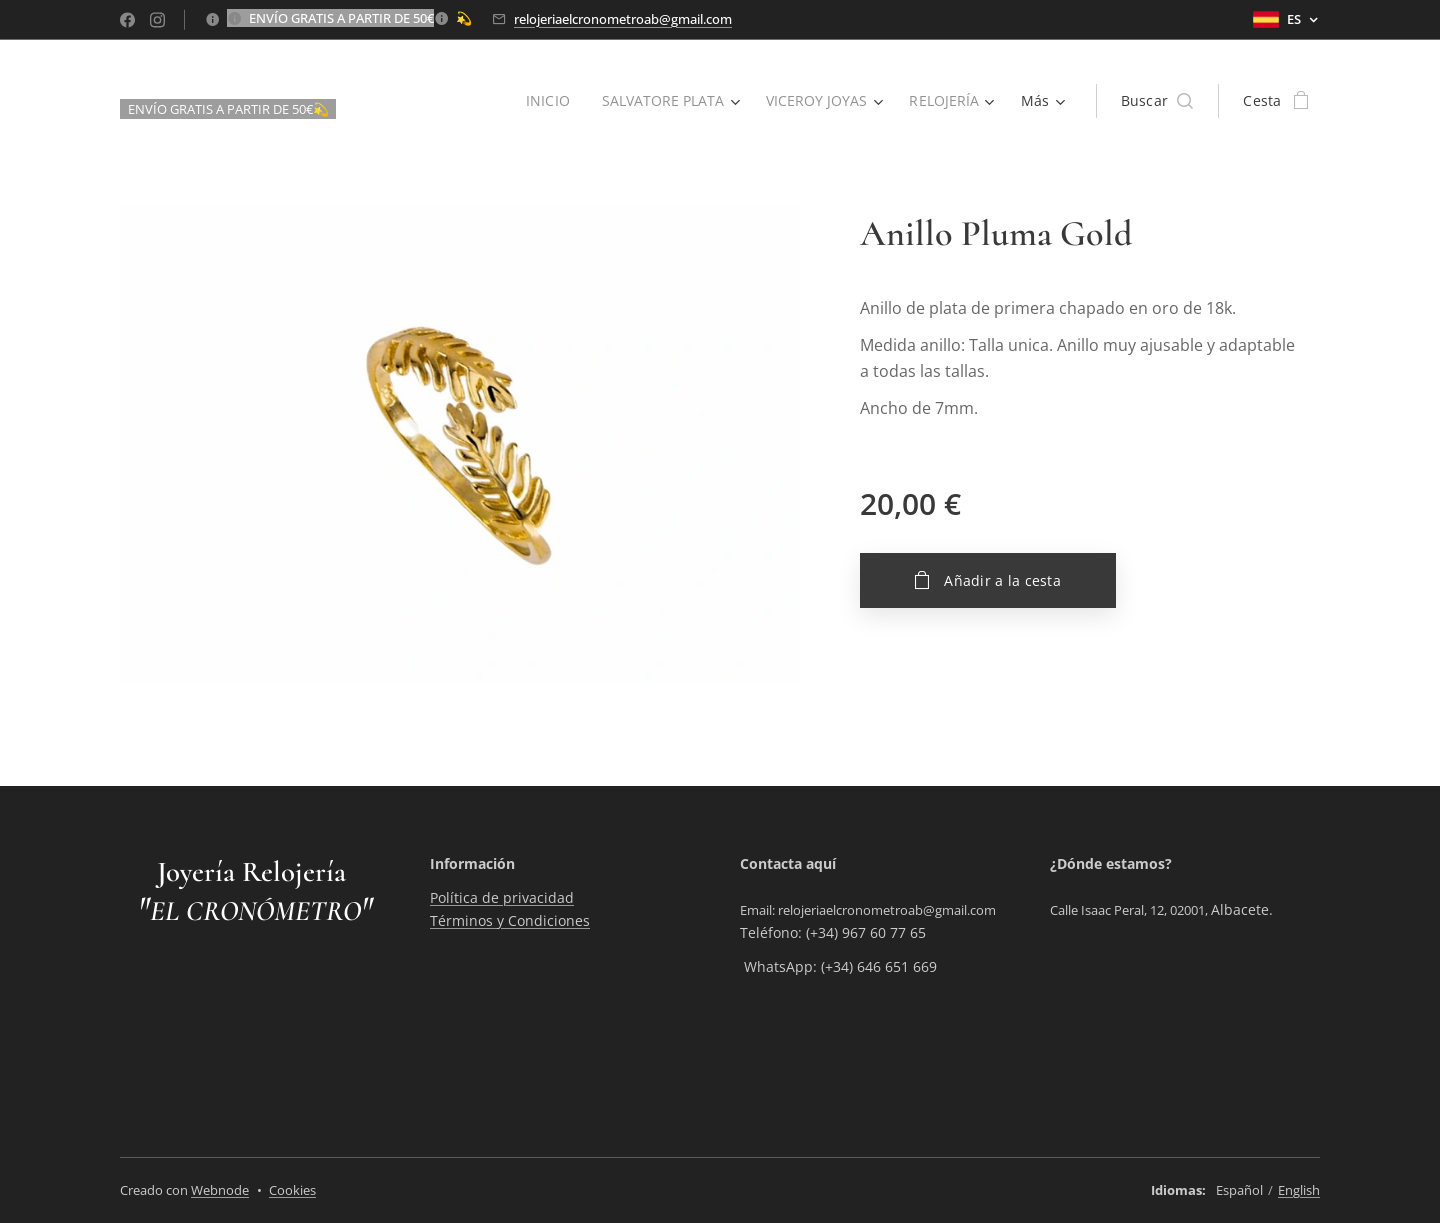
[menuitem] (544, 101)
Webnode (220, 1190)
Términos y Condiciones (510, 919)
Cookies (292, 1190)
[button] (1157, 101)
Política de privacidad (502, 897)
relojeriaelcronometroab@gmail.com (623, 19)
